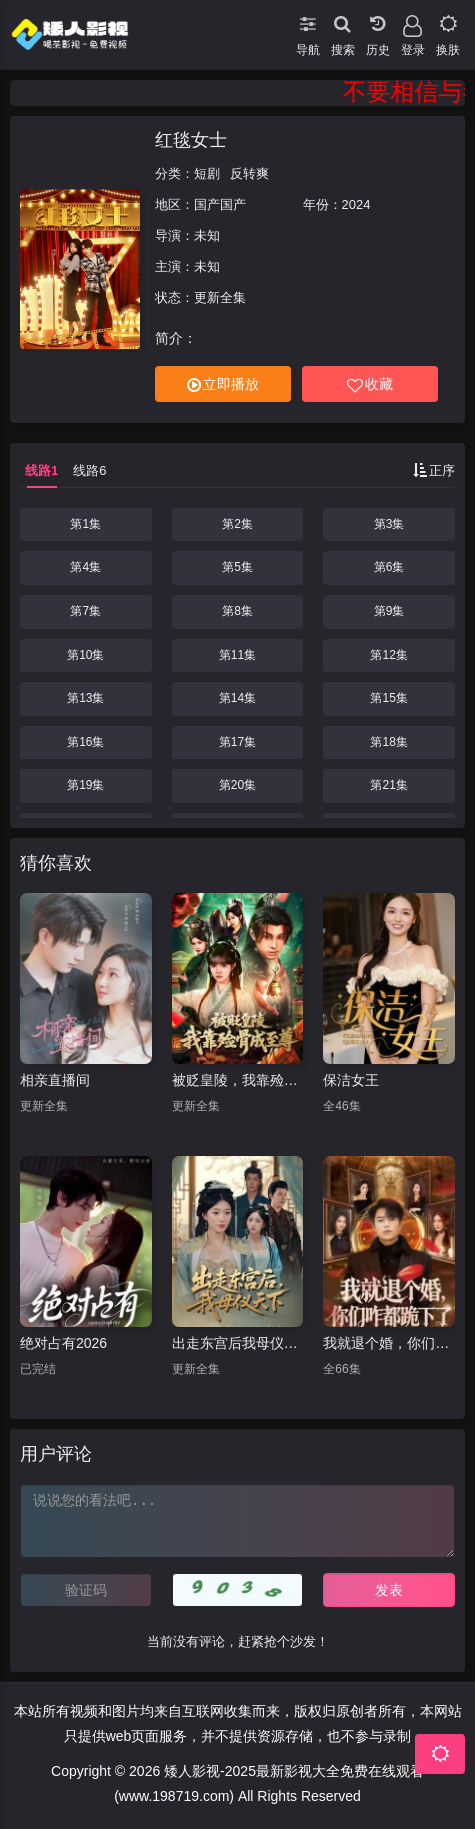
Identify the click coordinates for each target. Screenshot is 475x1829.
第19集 (85, 785)
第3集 (389, 524)
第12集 (388, 655)
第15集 (388, 698)
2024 (356, 204)
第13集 (85, 698)
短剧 (207, 173)
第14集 (237, 698)
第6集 (389, 567)
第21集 (388, 785)
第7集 (85, 611)
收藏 (370, 384)
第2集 (237, 524)
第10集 (85, 655)
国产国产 (220, 204)
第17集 (237, 742)
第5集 (237, 567)
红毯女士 (191, 140)
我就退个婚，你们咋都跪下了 (389, 1343)
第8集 (237, 611)
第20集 (237, 785)
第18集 (388, 742)
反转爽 (249, 173)
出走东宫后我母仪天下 (238, 1343)
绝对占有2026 (63, 1343)
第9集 (389, 611)
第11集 (237, 655)
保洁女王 (351, 1080)
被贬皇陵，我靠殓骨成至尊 (238, 1080)
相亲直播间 (55, 1080)
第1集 (85, 524)
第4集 (85, 567)
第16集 (85, 742)
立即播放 (223, 384)
